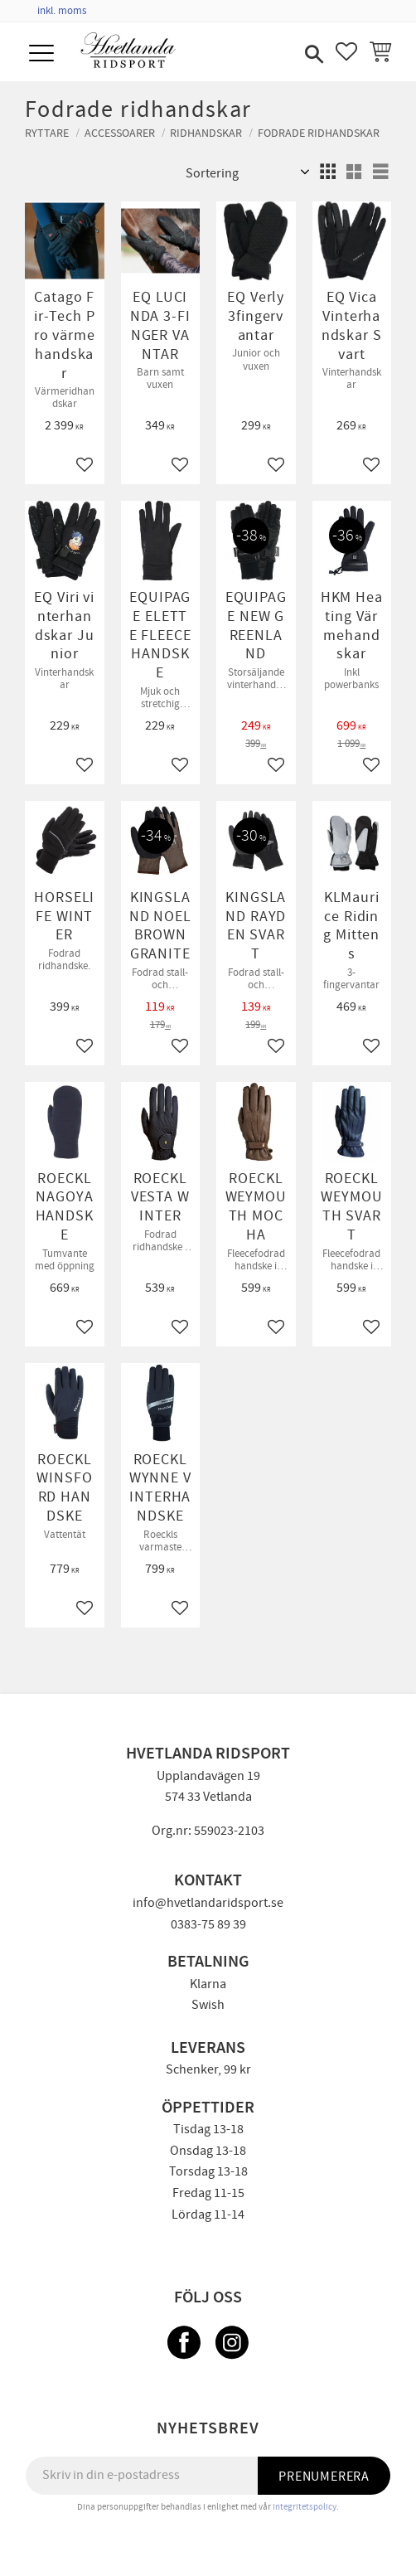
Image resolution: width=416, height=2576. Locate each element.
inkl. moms (61, 10)
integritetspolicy (304, 2507)
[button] (43, 54)
